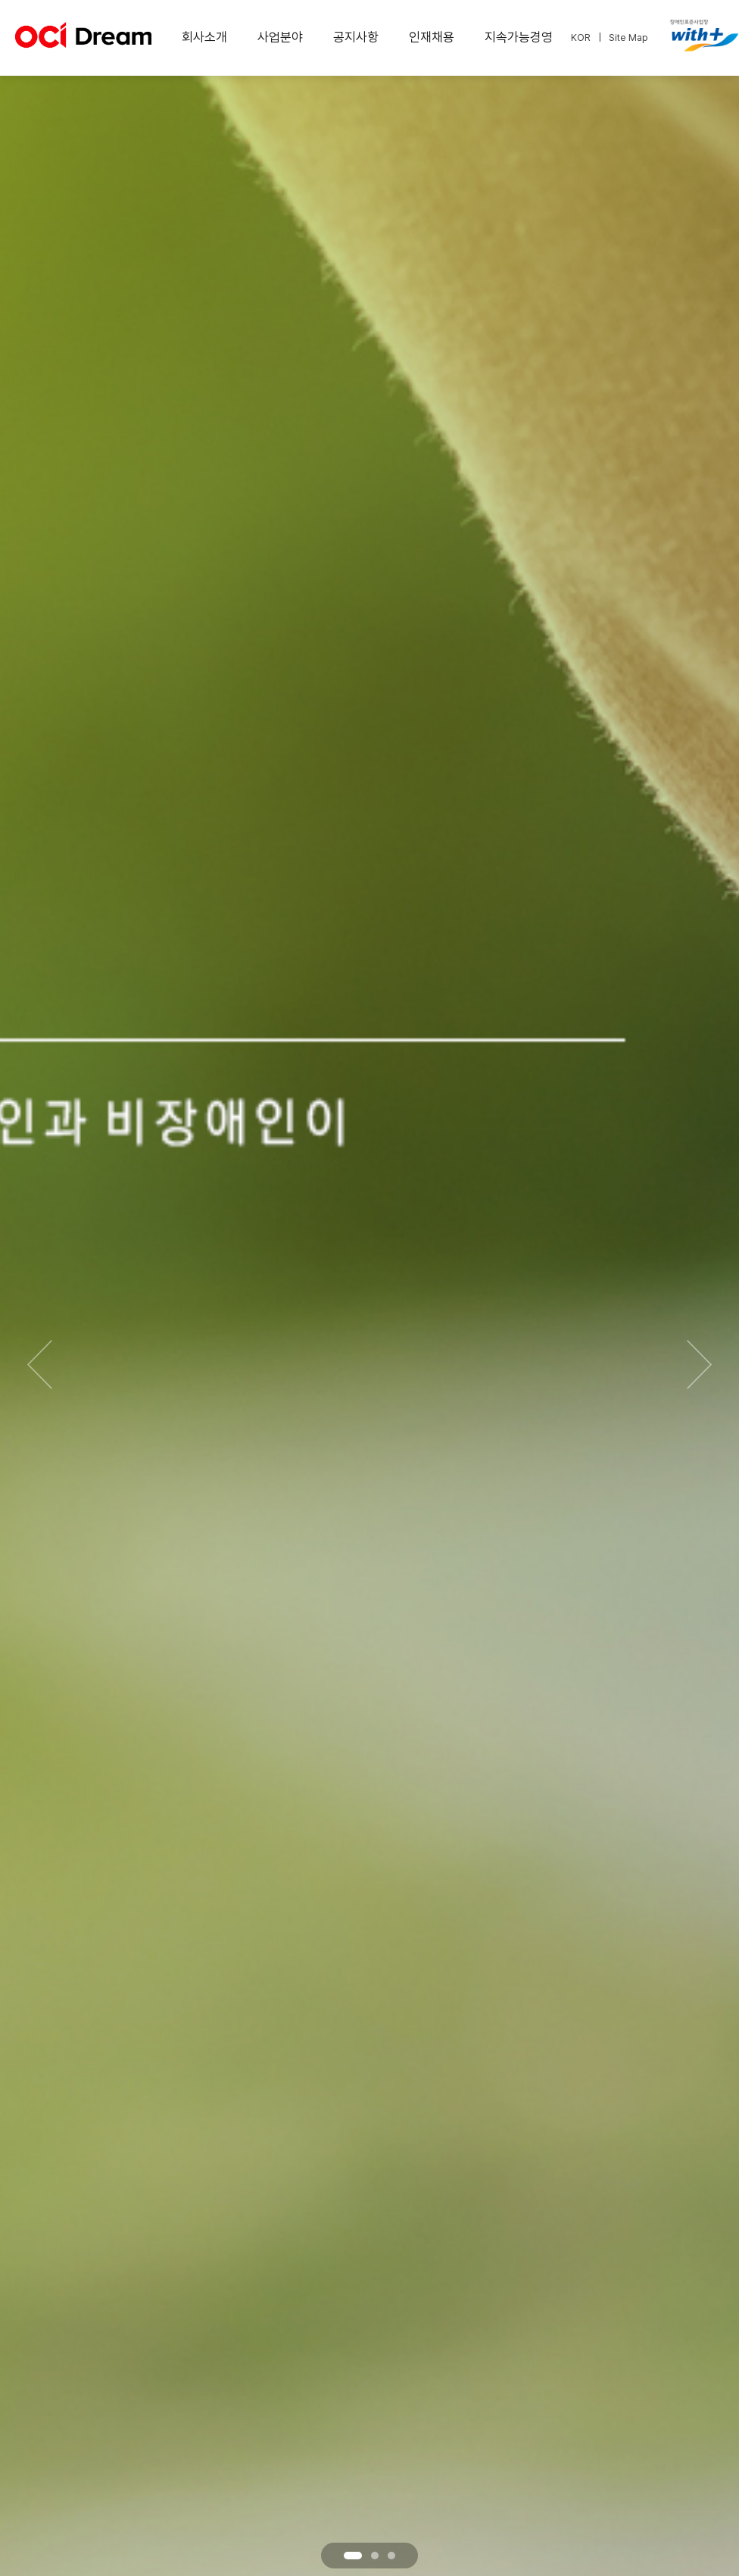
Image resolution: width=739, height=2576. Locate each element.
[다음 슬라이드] (699, 1364)
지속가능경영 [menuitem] (519, 37)
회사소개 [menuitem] (204, 37)
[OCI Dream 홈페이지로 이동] (83, 41)
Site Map (628, 37)
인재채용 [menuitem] (431, 37)
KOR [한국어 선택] (581, 37)
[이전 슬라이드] (39, 1364)
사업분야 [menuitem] (280, 37)
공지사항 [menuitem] (356, 37)
